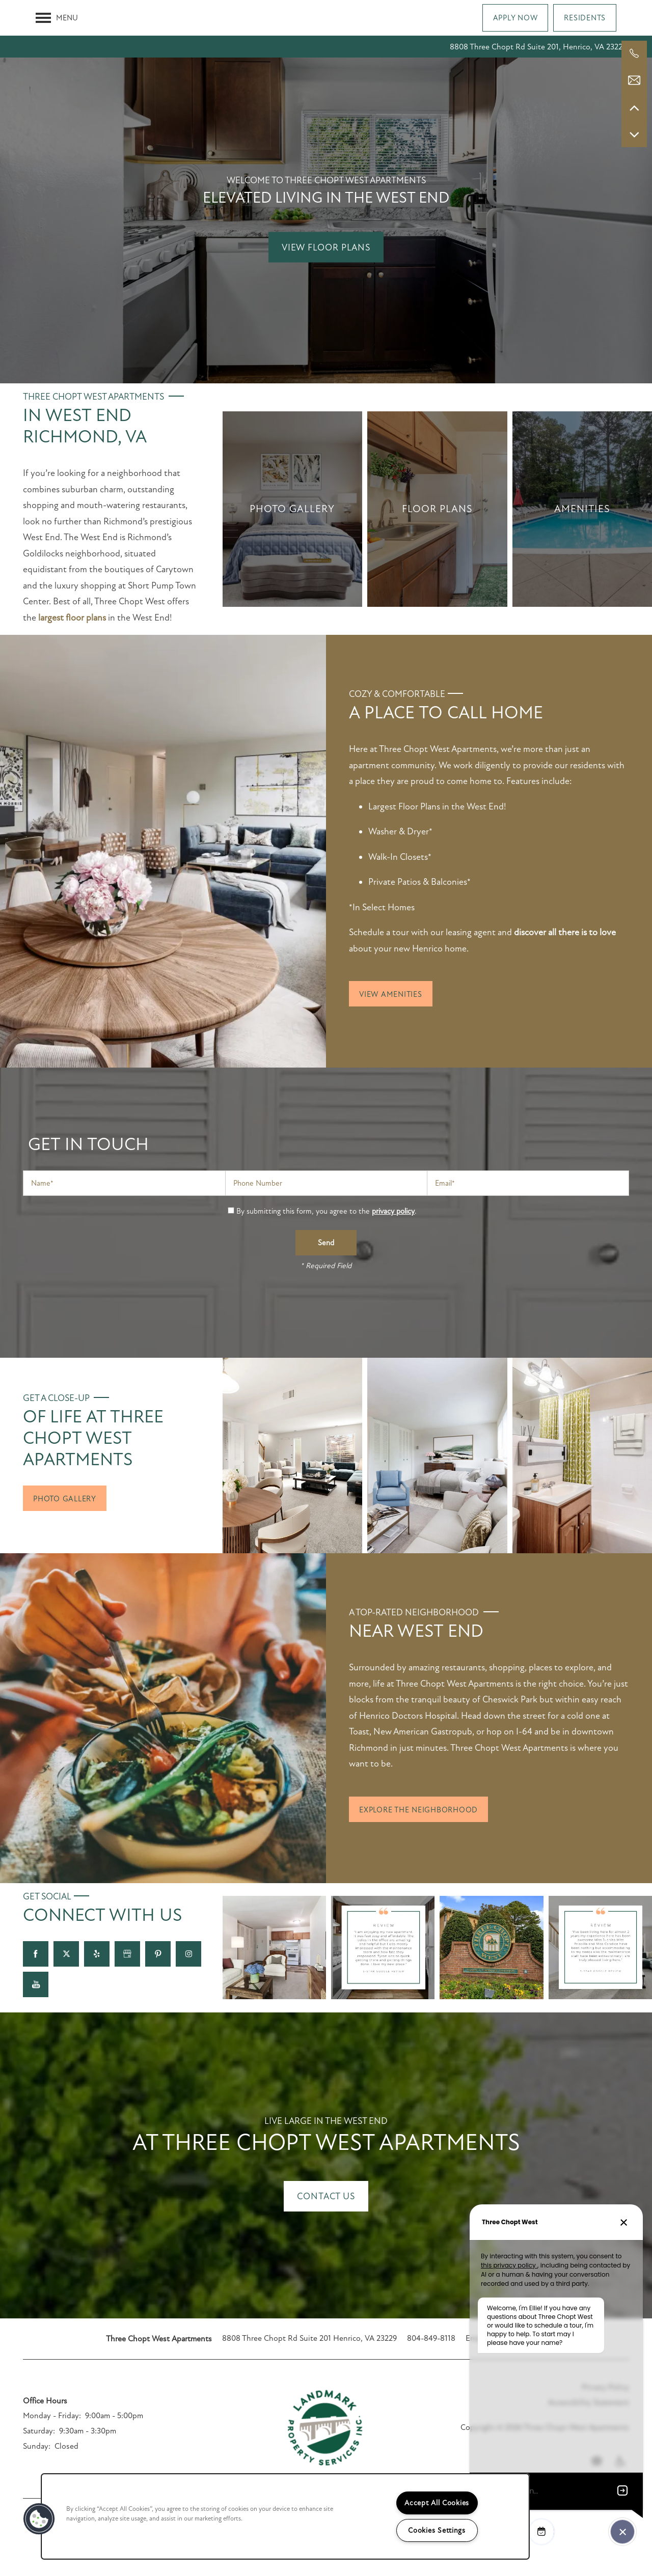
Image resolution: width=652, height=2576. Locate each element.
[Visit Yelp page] (97, 1954)
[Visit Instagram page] (188, 1954)
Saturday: (39, 2431)
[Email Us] (634, 80)
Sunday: (36, 2446)
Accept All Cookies (436, 2503)
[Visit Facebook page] (35, 1954)
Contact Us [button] (326, 2196)
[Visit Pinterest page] (158, 1954)
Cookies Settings (437, 2530)
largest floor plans (72, 617)
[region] (285, 2516)
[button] (515, 18)
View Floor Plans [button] (326, 247)
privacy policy (393, 1211)
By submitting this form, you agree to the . (326, 1211)
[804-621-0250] (634, 53)
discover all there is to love (564, 932)
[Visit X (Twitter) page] (66, 1954)
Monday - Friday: (52, 2416)
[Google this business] (127, 1954)
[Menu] (57, 18)
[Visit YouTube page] (35, 1984)
